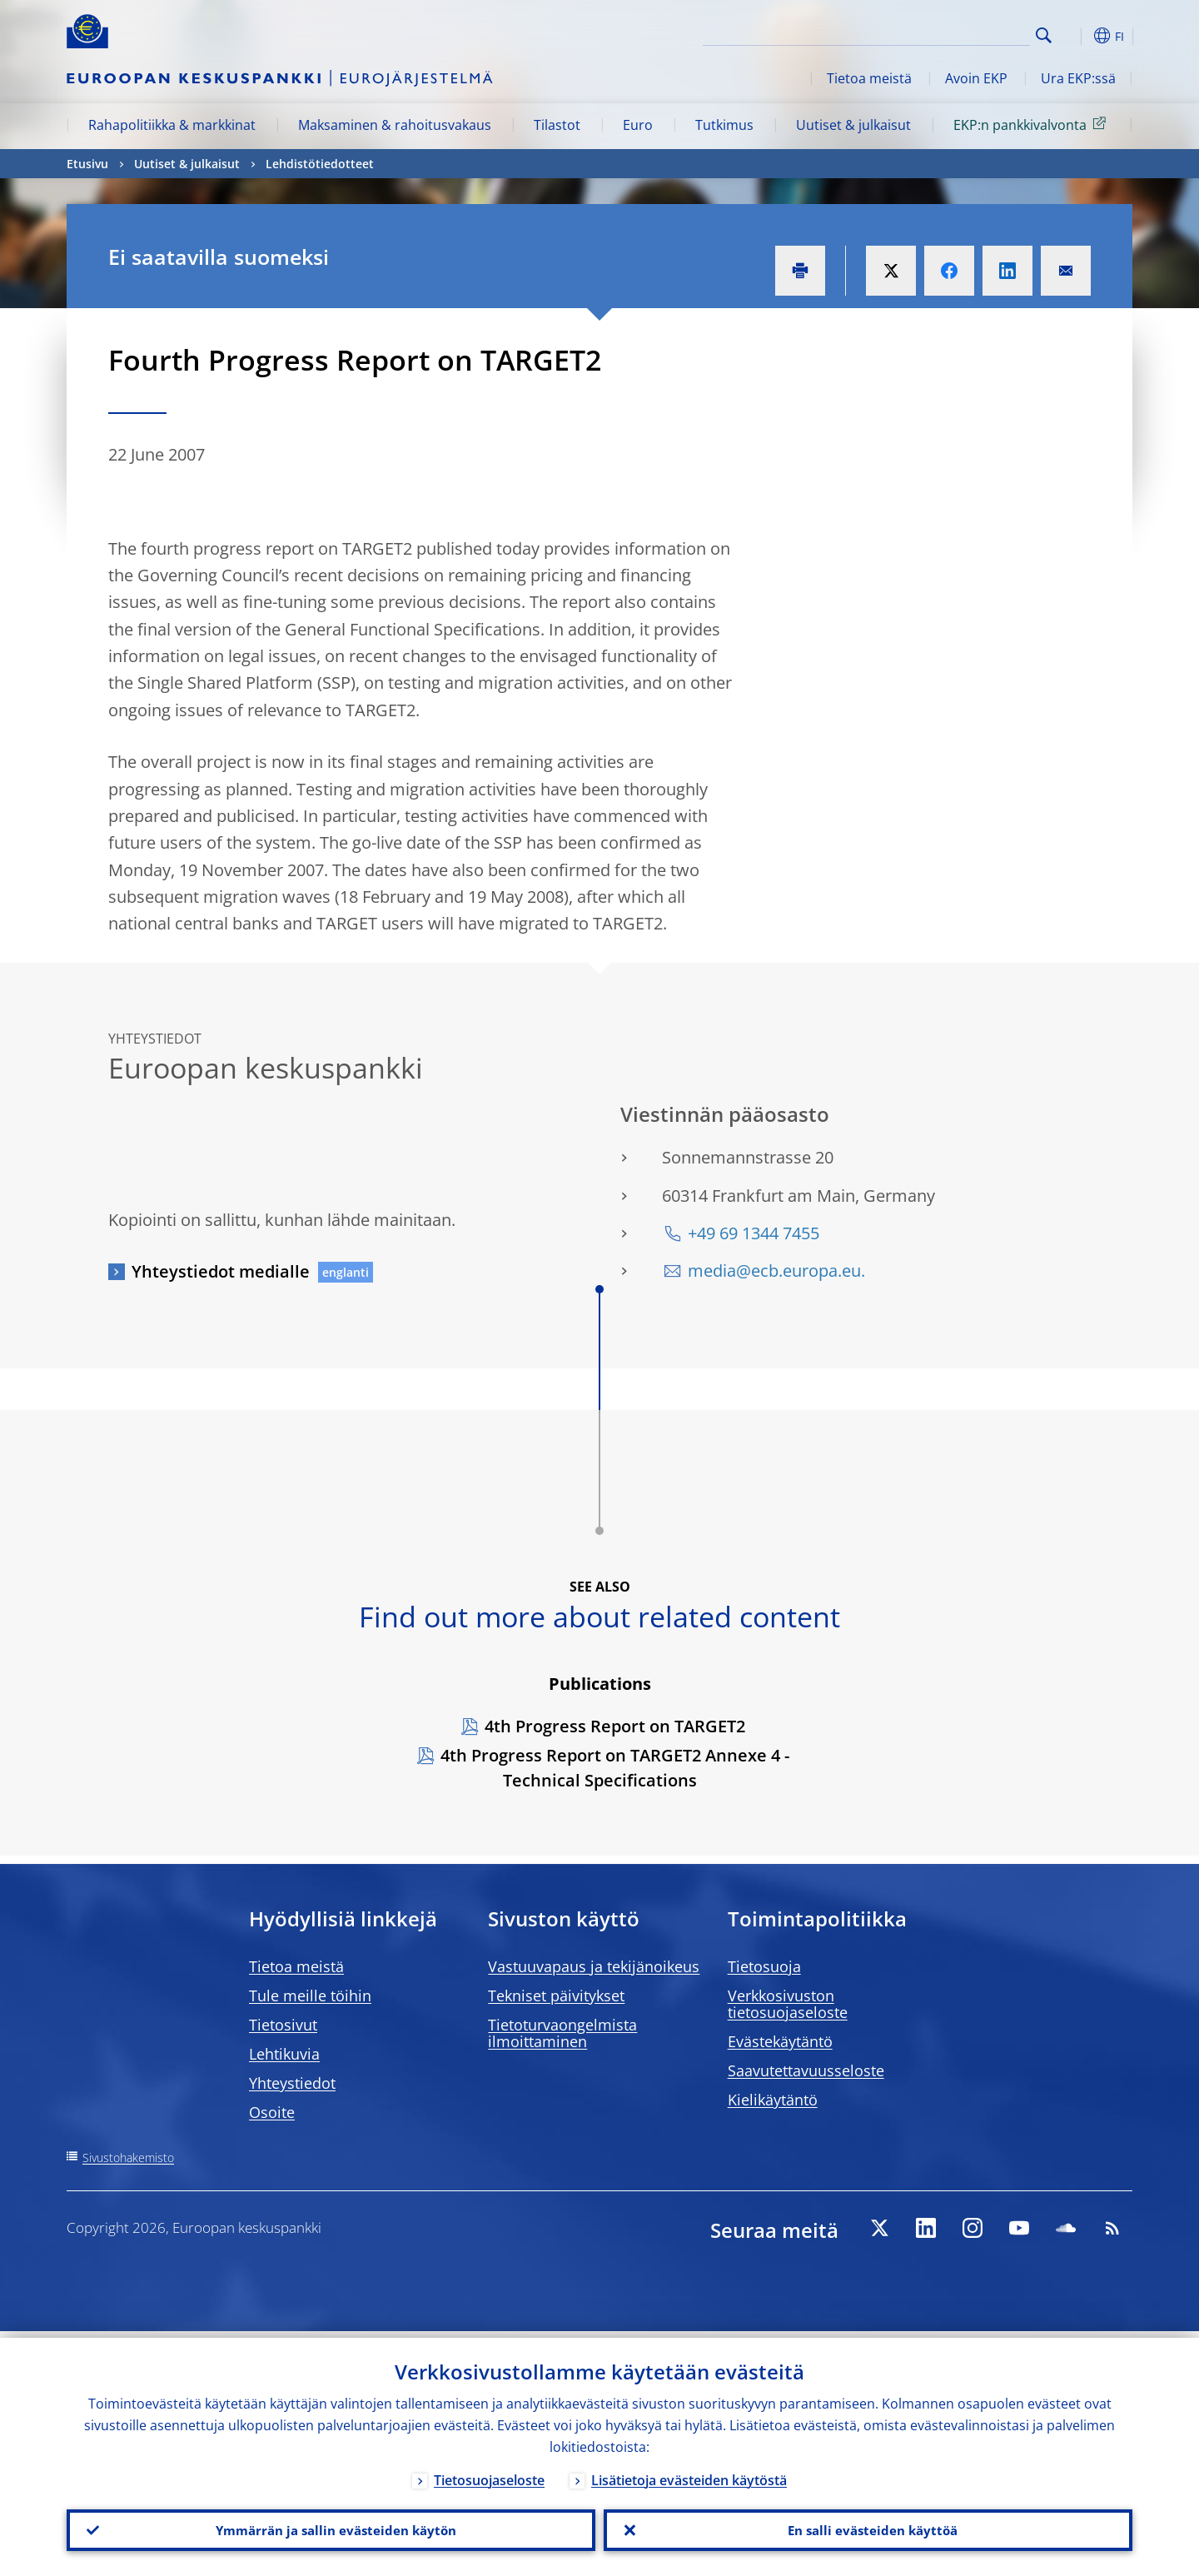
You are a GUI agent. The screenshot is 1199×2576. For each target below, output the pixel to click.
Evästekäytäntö (780, 2041)
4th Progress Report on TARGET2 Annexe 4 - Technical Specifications (614, 1767)
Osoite (272, 2112)
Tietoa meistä (869, 78)
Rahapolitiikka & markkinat (172, 125)
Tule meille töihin (310, 1995)
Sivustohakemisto (128, 2157)
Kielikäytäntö (773, 2100)
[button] (1074, 36)
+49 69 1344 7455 (753, 1233)
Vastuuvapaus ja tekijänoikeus (593, 1966)
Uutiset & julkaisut (853, 125)
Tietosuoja (764, 1966)
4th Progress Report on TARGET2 (615, 1726)
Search (1043, 35)
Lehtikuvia (284, 2054)
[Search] (946, 33)
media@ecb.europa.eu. (776, 1270)
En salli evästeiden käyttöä (868, 2527)
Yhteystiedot (292, 2083)
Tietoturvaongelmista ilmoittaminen (562, 2033)
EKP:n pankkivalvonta (1032, 124)
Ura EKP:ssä (1078, 78)
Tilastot (557, 125)
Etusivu (87, 164)
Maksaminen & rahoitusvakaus (394, 125)
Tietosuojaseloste (489, 2473)
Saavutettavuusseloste (806, 2070)
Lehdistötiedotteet (320, 164)
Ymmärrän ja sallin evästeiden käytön (331, 2527)
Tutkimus (724, 125)
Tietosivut (283, 2025)
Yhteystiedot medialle (221, 1271)
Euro (638, 125)
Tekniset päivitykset (556, 1995)
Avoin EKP (976, 78)
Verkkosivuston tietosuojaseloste (788, 2004)
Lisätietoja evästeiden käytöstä (689, 2473)
